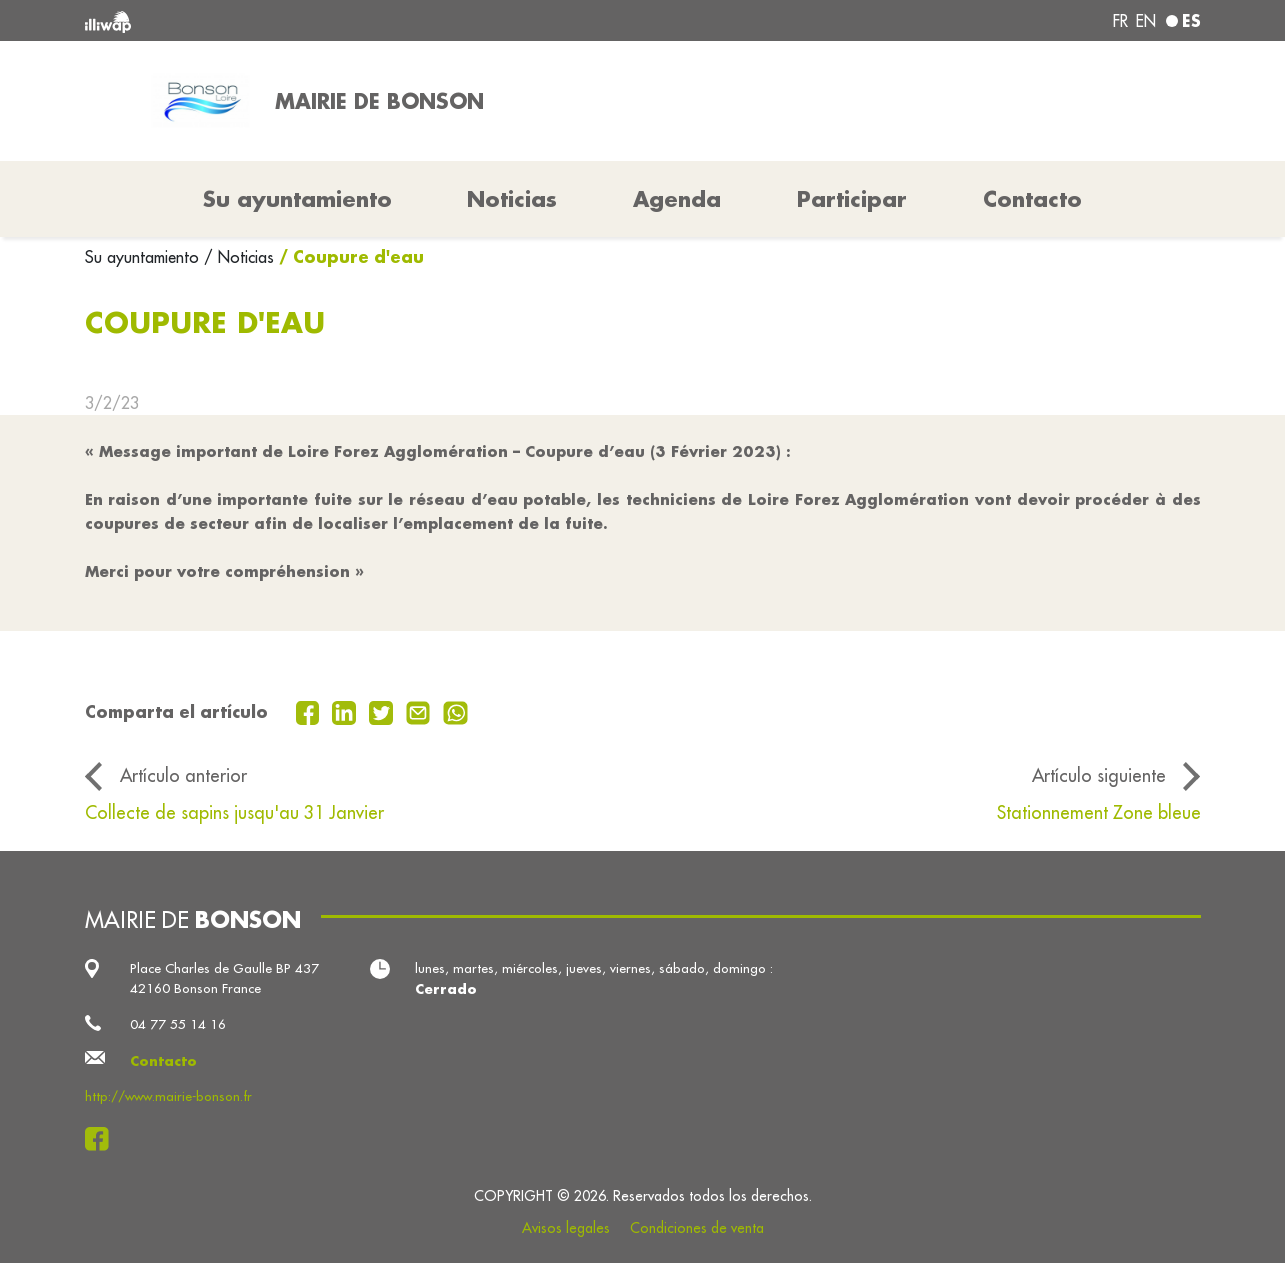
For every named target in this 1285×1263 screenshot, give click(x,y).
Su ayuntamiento (144, 257)
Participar (852, 199)
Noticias (512, 199)
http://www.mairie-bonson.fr (168, 1096)
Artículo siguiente (1099, 775)
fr (1120, 21)
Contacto (1032, 199)
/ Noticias (239, 257)
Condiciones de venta (697, 1228)
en (1146, 21)
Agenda (677, 199)
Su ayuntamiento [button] (297, 199)
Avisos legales (566, 1228)
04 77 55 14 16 (178, 1024)
